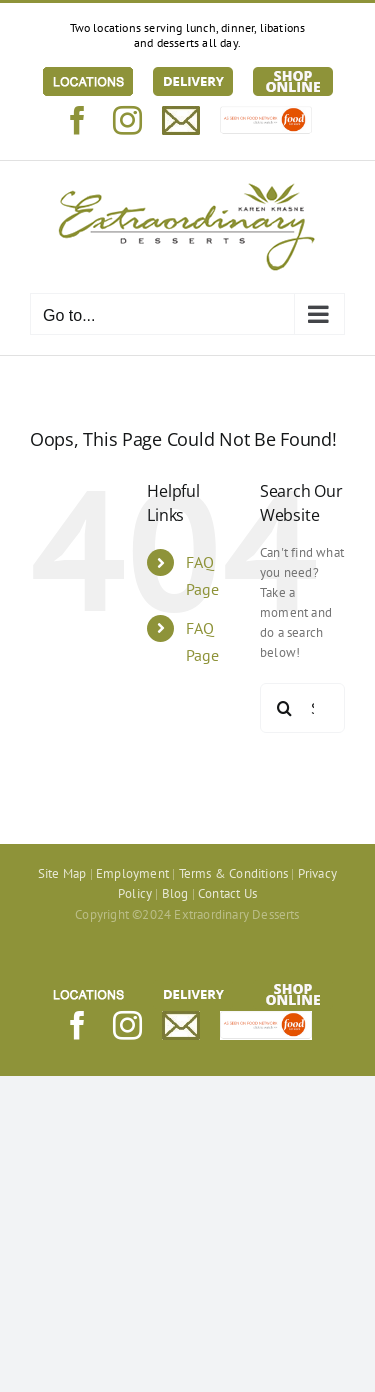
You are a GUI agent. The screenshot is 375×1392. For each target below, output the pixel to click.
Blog (175, 893)
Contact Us (227, 893)
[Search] (285, 708)
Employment (132, 873)
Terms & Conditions (234, 873)
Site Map (62, 873)
